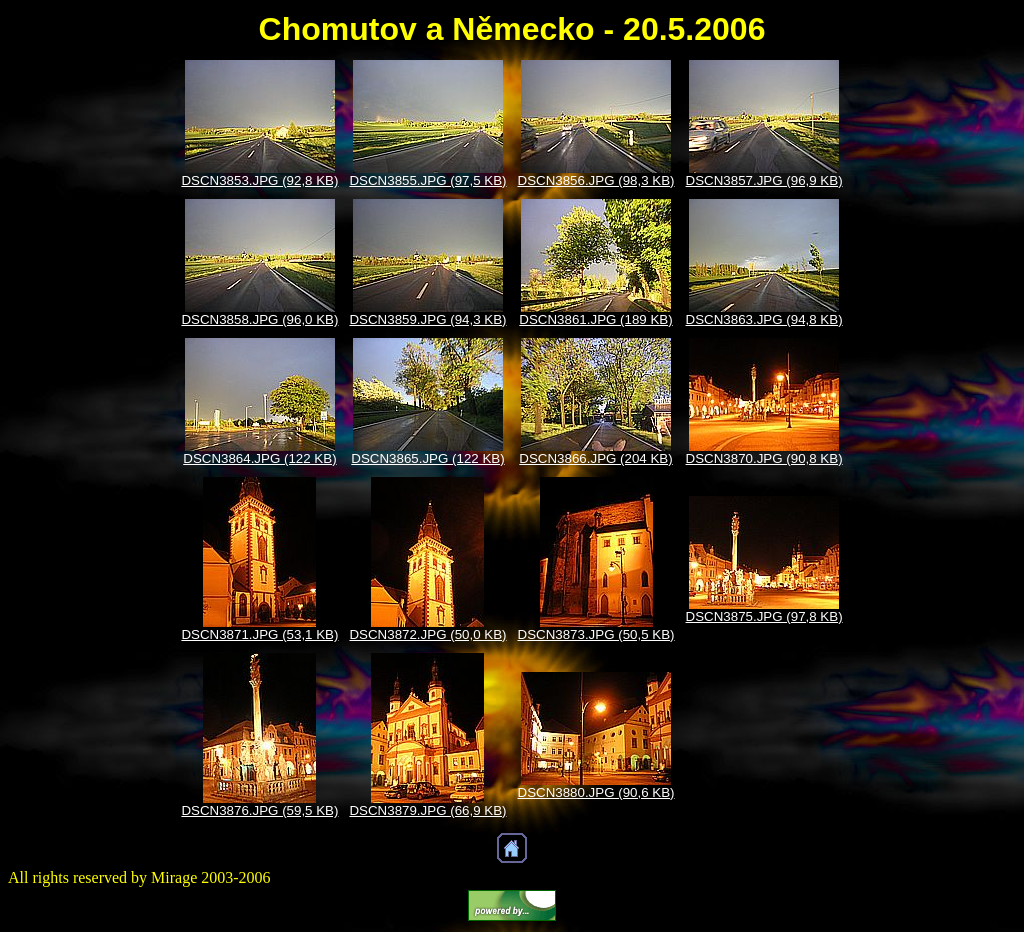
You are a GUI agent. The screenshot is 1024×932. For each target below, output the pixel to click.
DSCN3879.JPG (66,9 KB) (427, 810)
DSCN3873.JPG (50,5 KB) (596, 634)
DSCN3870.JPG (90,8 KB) (764, 458)
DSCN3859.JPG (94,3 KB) (427, 319)
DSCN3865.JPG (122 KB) (427, 458)
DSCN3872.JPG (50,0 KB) (427, 634)
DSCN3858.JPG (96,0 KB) (259, 319)
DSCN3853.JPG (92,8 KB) (259, 180)
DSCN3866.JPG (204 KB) (595, 458)
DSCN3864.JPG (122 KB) (259, 458)
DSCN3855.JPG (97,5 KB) (427, 180)
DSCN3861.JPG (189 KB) (595, 319)
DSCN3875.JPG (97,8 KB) (764, 616)
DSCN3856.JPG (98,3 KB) (596, 180)
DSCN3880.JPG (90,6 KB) (596, 792)
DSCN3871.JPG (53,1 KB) (259, 634)
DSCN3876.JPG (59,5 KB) (259, 810)
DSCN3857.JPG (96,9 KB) (764, 180)
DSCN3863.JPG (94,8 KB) (764, 319)
